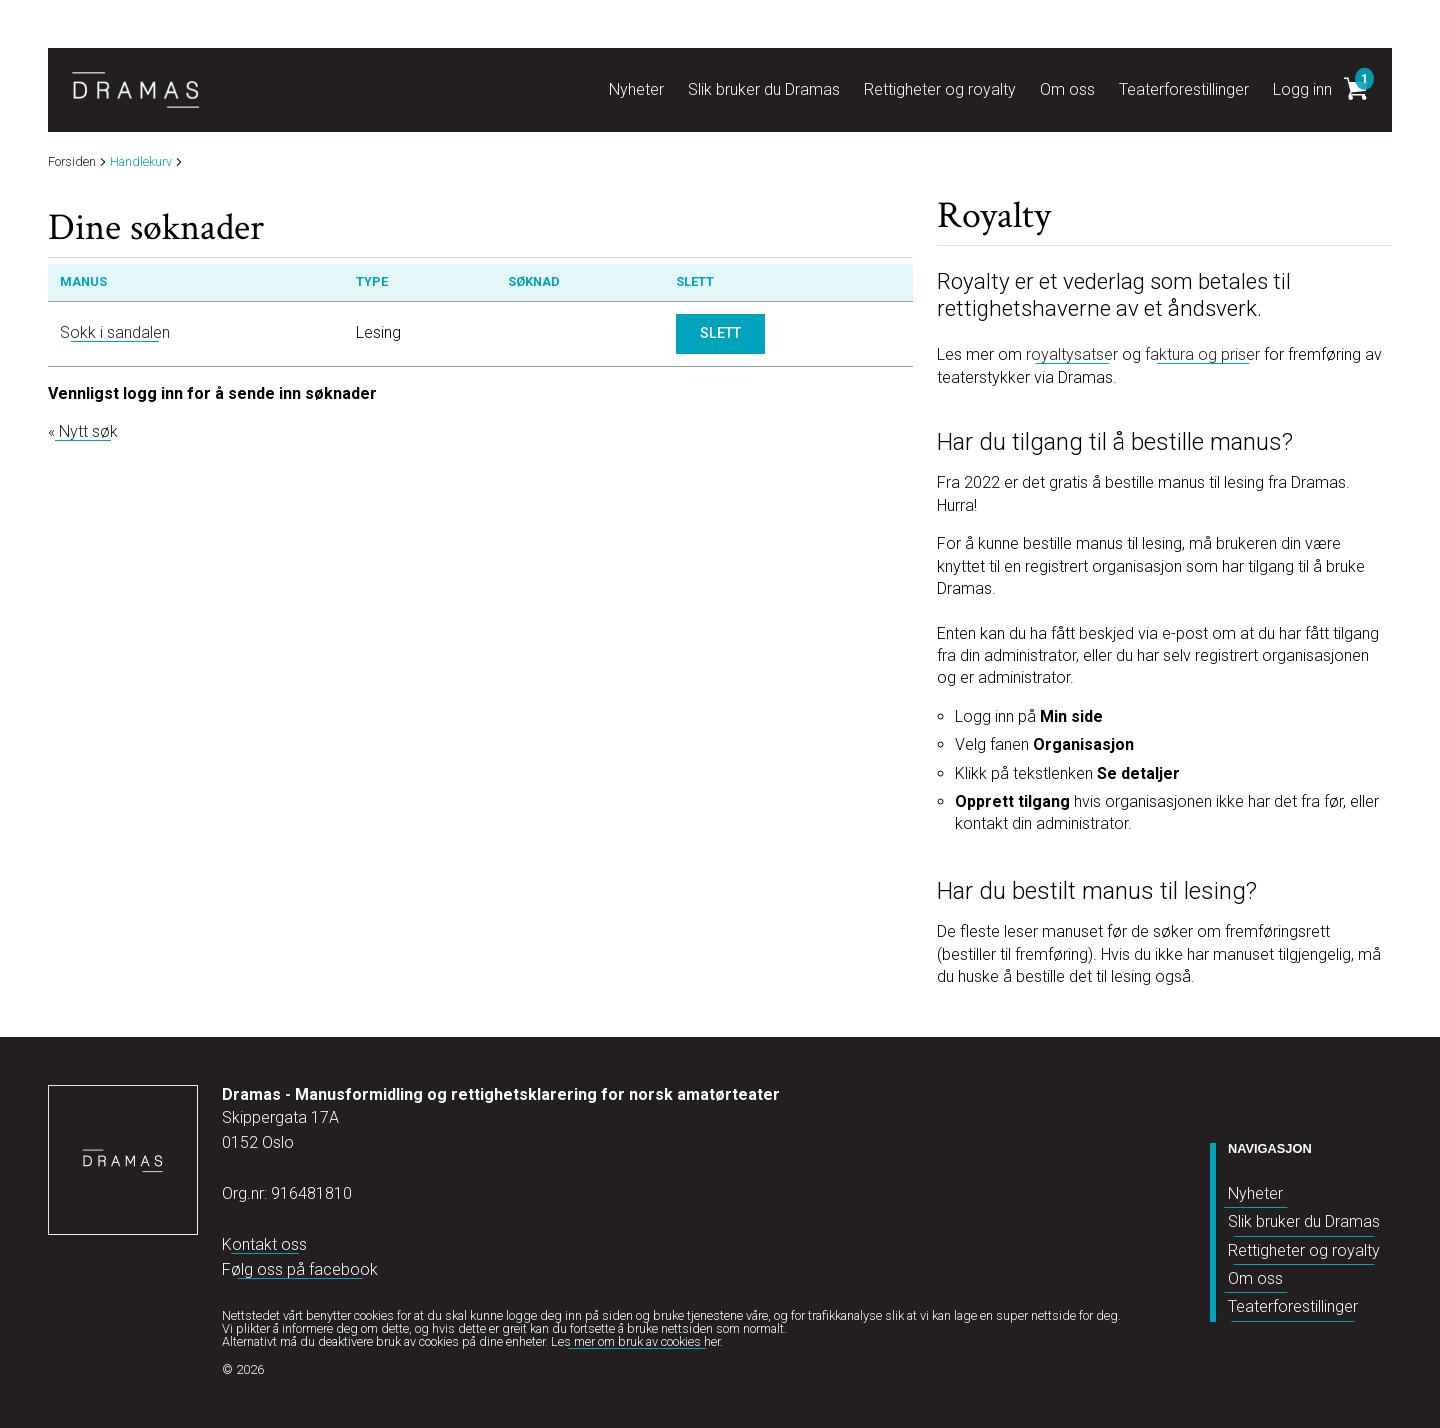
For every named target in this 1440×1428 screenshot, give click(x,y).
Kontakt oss (264, 1244)
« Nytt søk (83, 431)
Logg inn (1302, 89)
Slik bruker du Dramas (1304, 1221)
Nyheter (1255, 1193)
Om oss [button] (1067, 89)
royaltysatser (1072, 354)
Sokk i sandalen (115, 332)
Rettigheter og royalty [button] (940, 89)
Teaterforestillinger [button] (1184, 89)
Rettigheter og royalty (1304, 1250)
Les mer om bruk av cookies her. (637, 1341)
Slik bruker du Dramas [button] (764, 89)
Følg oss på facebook (300, 1269)
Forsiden (72, 162)
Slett (720, 333)
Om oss (1255, 1278)
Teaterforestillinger (1293, 1306)
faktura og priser (1202, 354)
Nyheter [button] (636, 89)
